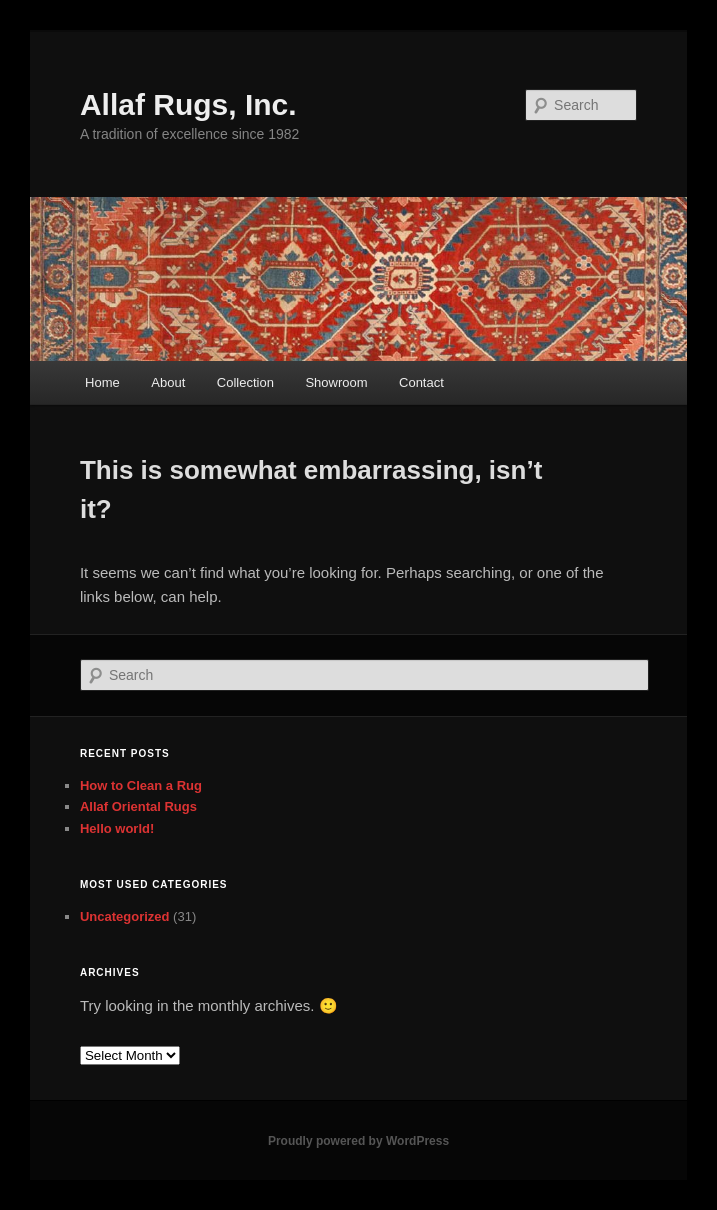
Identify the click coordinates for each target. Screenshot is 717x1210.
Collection (245, 382)
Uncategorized (125, 916)
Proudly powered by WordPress (358, 1141)
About (168, 382)
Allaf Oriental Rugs (138, 806)
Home (102, 382)
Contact (421, 382)
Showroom (336, 382)
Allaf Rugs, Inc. (188, 104)
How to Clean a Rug (141, 785)
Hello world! (117, 828)
